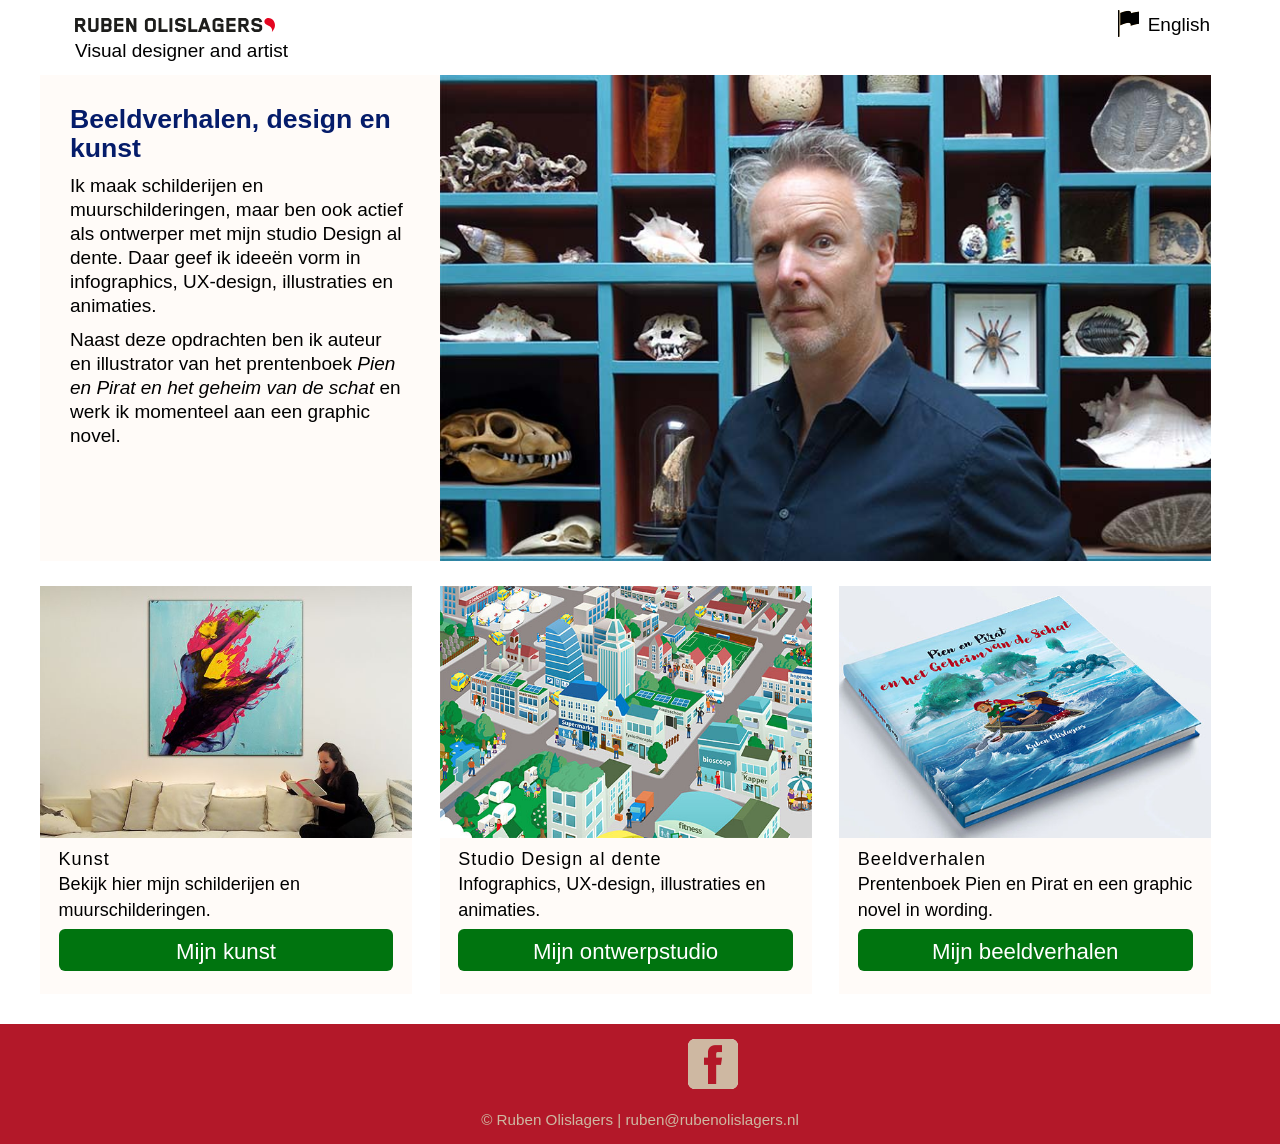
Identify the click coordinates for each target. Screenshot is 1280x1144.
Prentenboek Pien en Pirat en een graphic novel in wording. (1025, 885)
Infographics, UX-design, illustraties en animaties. (611, 885)
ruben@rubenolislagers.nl (711, 1119)
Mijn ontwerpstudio (625, 951)
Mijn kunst (226, 951)
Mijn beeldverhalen (1025, 951)
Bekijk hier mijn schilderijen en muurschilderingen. (179, 885)
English (1179, 24)
